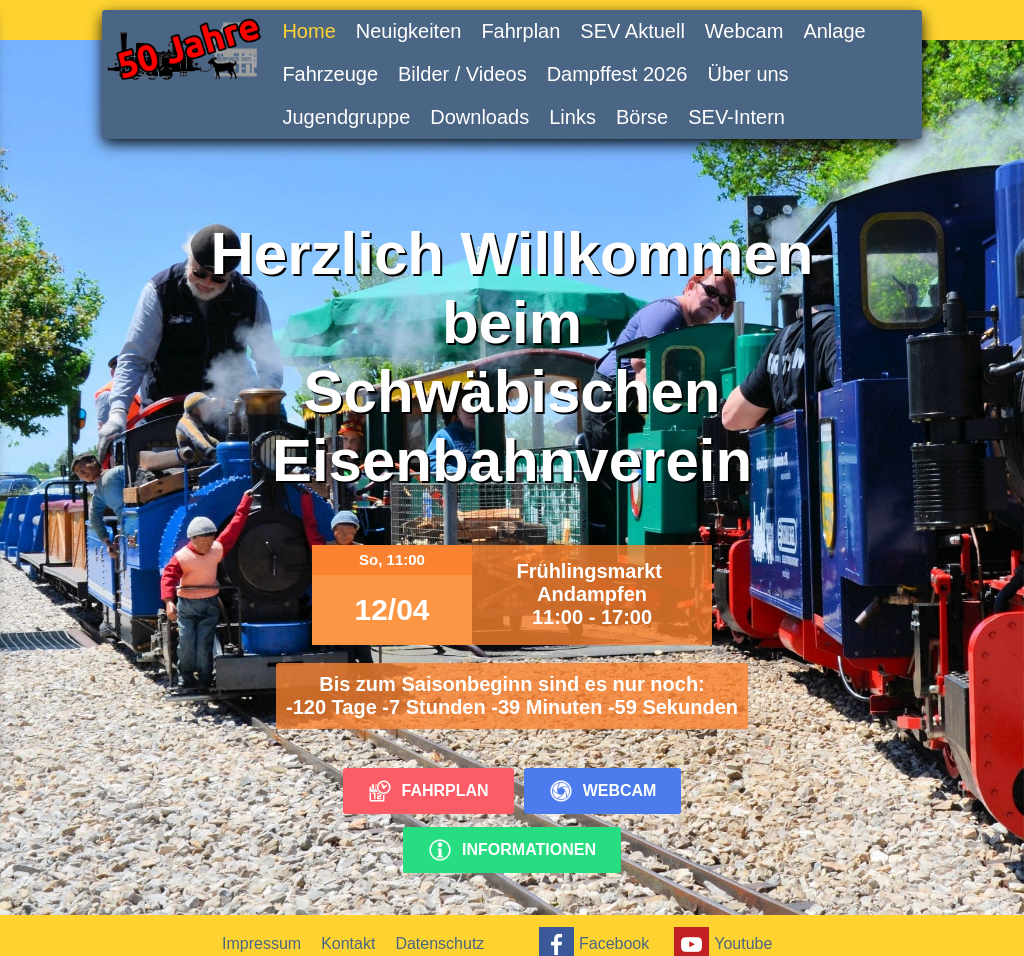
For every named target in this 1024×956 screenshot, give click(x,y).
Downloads (479, 117)
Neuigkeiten (409, 31)
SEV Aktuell (632, 31)
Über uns (747, 74)
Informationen (512, 850)
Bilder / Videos (462, 74)
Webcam (744, 31)
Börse (642, 117)
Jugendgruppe (346, 117)
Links (572, 117)
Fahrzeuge (330, 74)
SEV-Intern (736, 117)
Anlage (834, 31)
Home (308, 31)
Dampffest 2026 (617, 74)
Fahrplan (520, 31)
